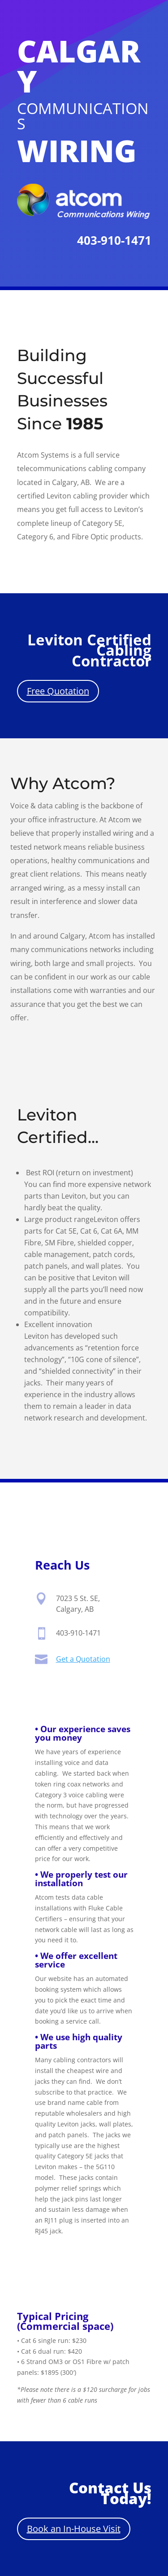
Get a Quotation (83, 1659)
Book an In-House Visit (74, 2529)
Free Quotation (58, 691)
